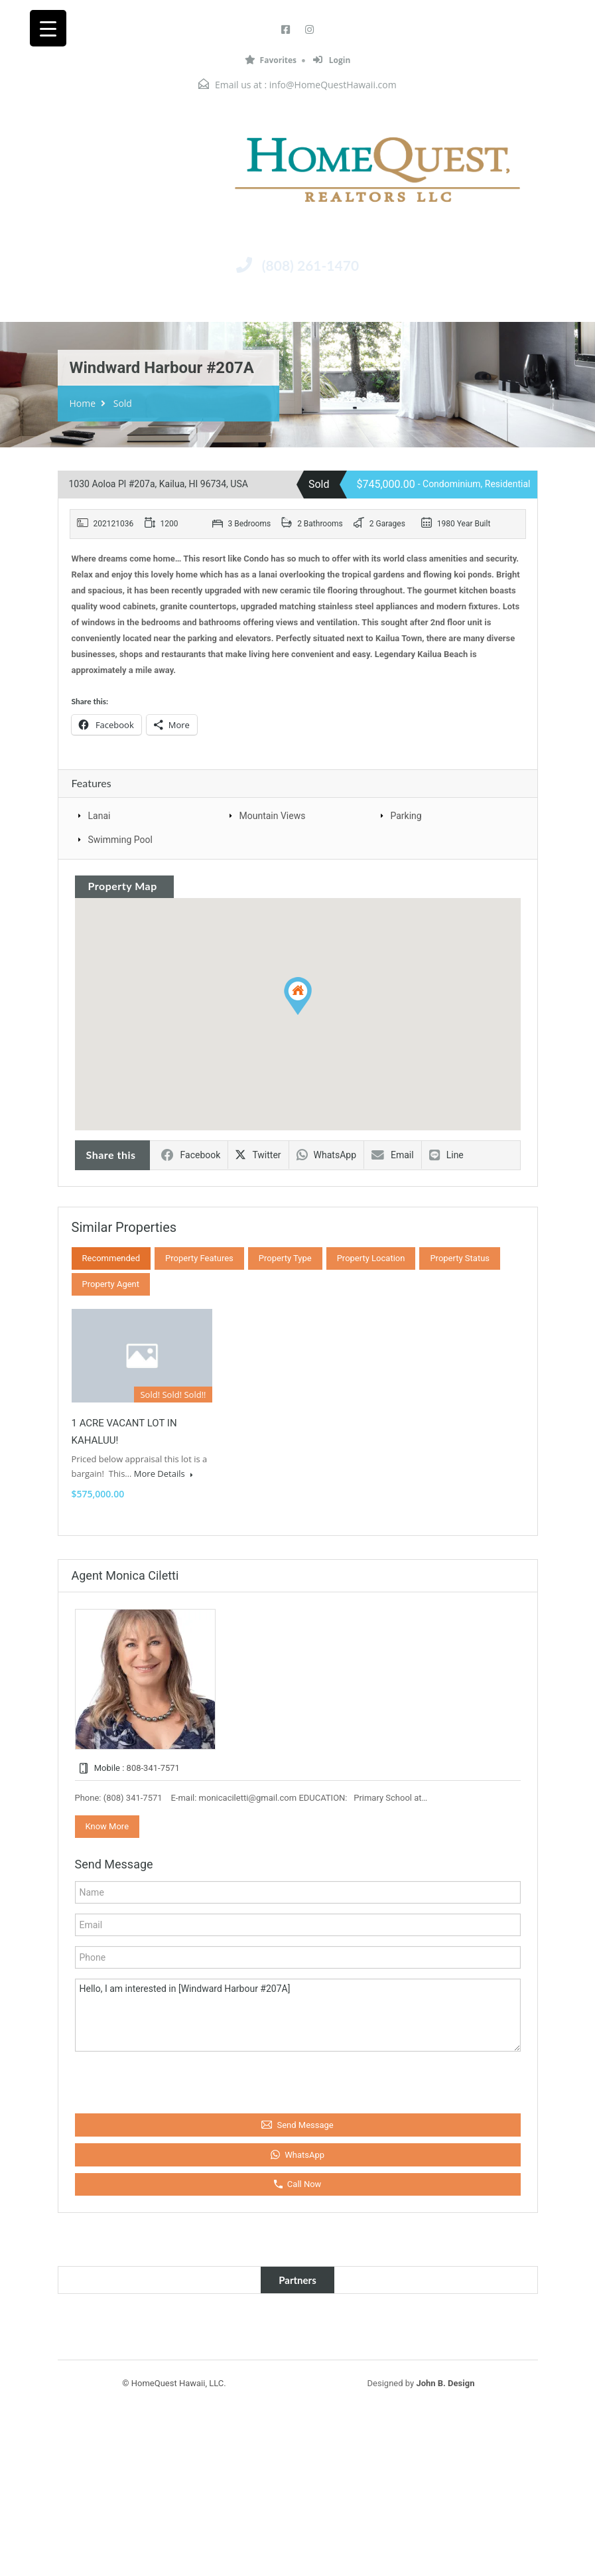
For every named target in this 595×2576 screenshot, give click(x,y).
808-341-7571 (153, 1768)
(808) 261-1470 (310, 265)
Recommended (111, 1258)
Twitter (258, 1155)
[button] (298, 996)
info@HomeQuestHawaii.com (333, 84)
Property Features (199, 1258)
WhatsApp (326, 1155)
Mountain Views (272, 815)
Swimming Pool (120, 839)
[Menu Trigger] (48, 28)
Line (446, 1155)
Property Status (460, 1258)
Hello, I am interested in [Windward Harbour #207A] (298, 2015)
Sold (122, 403)
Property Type (285, 1258)
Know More (107, 1826)
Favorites (271, 60)
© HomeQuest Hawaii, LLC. (174, 2383)
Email (392, 1155)
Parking (406, 815)
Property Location (371, 1258)
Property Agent (111, 1284)
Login (332, 60)
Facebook (191, 1155)
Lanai (99, 815)
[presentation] (147, 2080)
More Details (163, 1473)
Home (83, 403)
